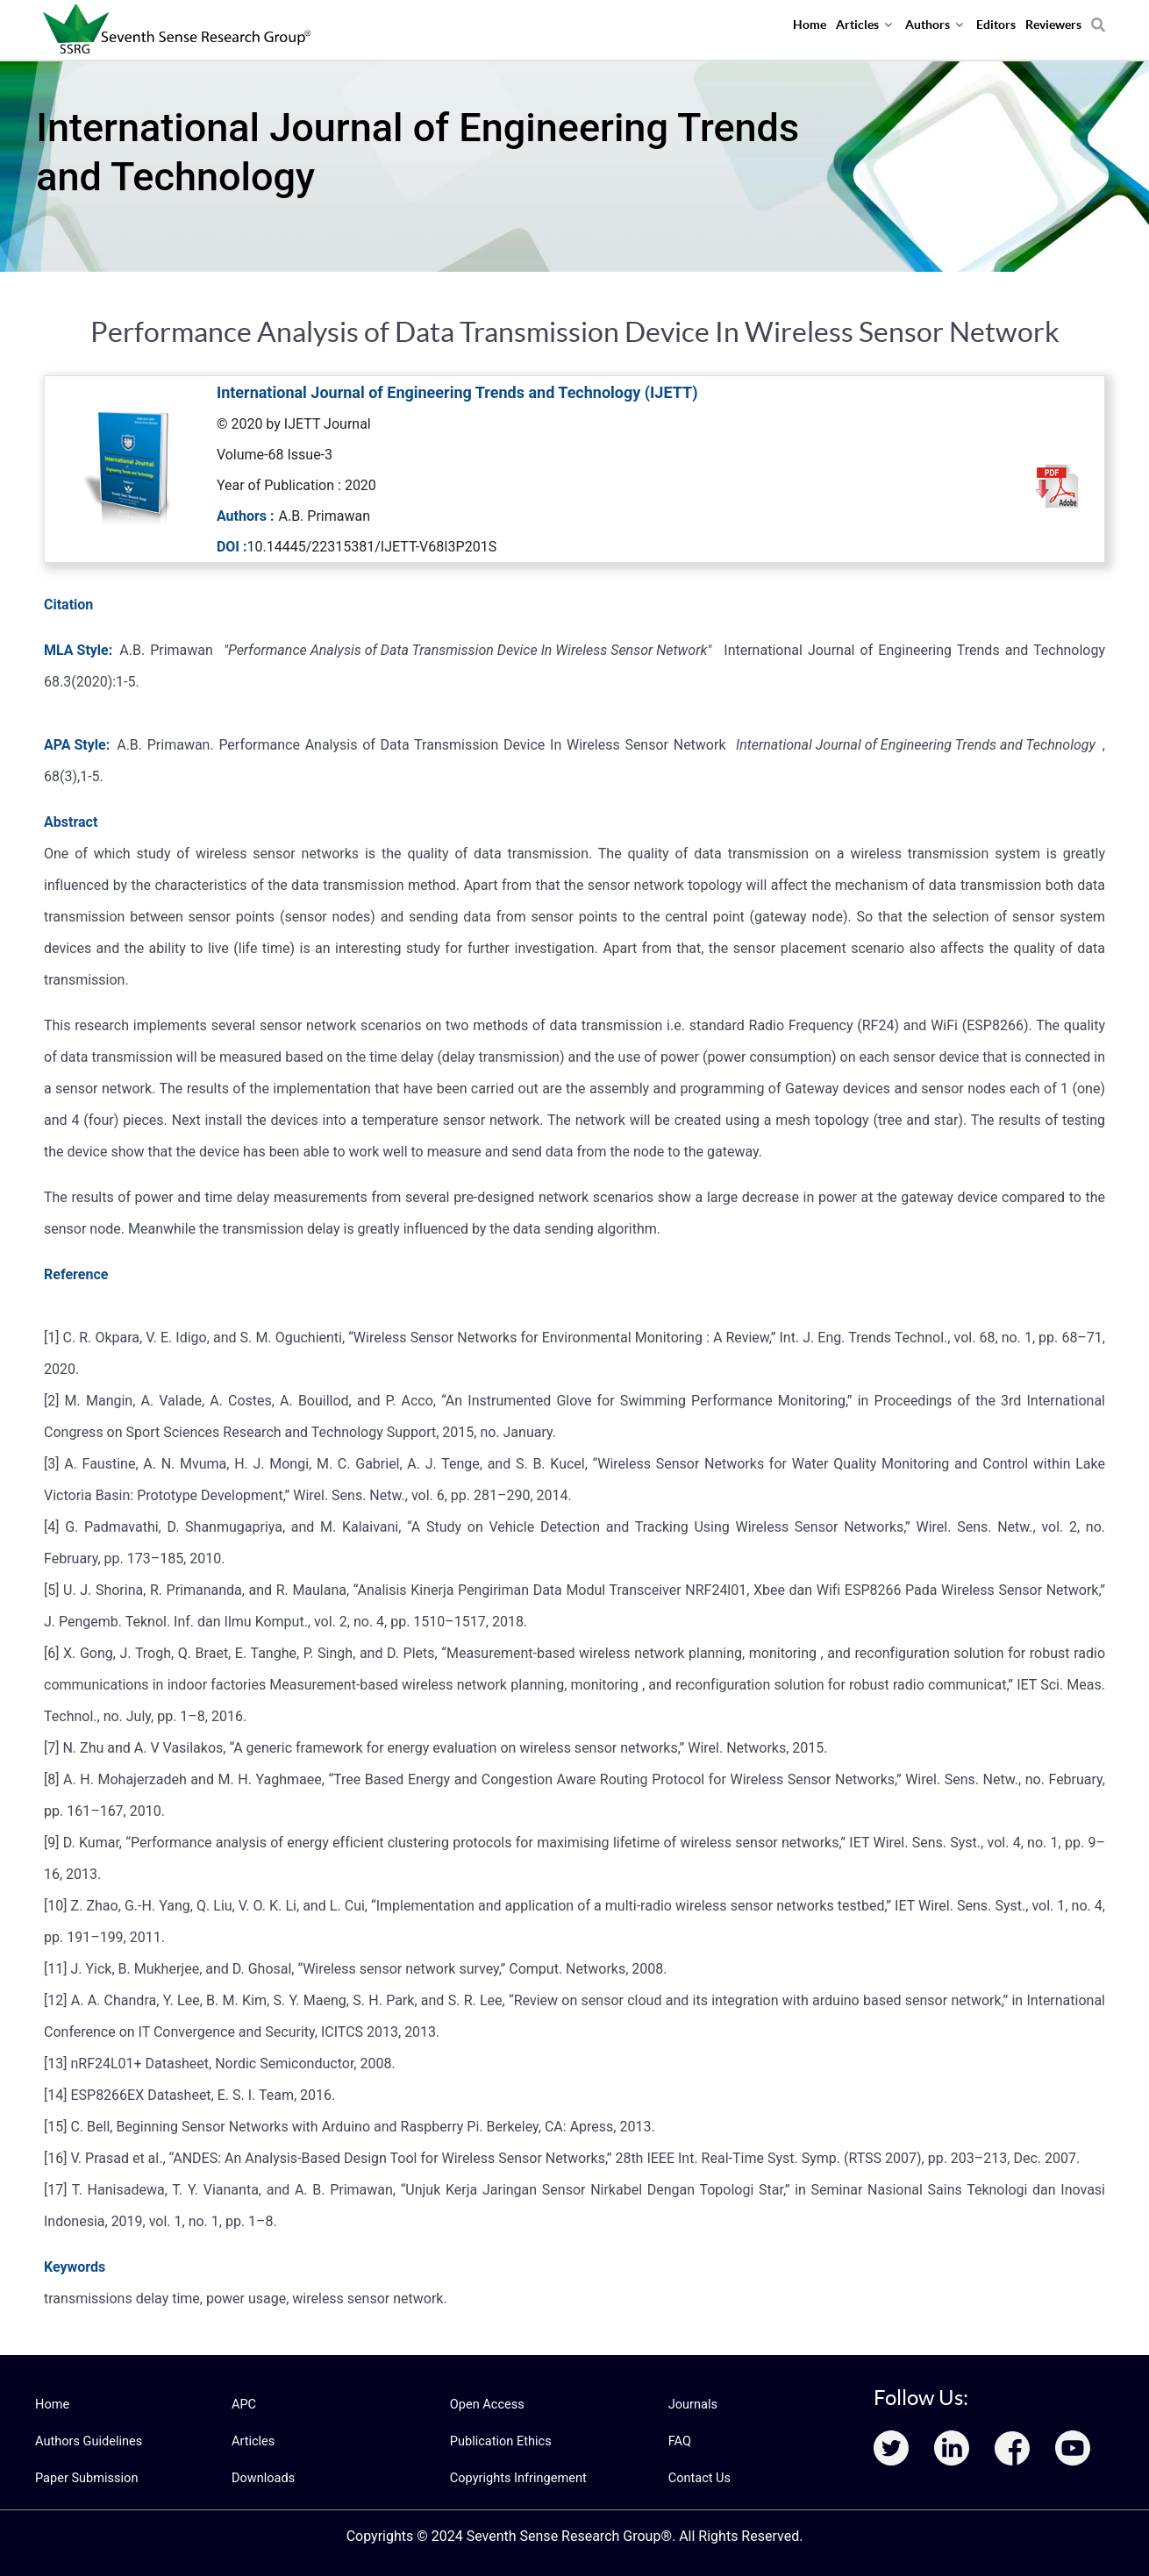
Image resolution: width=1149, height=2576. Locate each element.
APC (243, 2404)
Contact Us (698, 2478)
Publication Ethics (499, 2441)
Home (51, 2404)
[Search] (1098, 18)
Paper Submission (84, 2478)
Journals (692, 2404)
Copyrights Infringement (516, 2478)
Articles (253, 2441)
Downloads (262, 2478)
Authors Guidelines (87, 2441)
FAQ (679, 2441)
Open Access (486, 2404)
